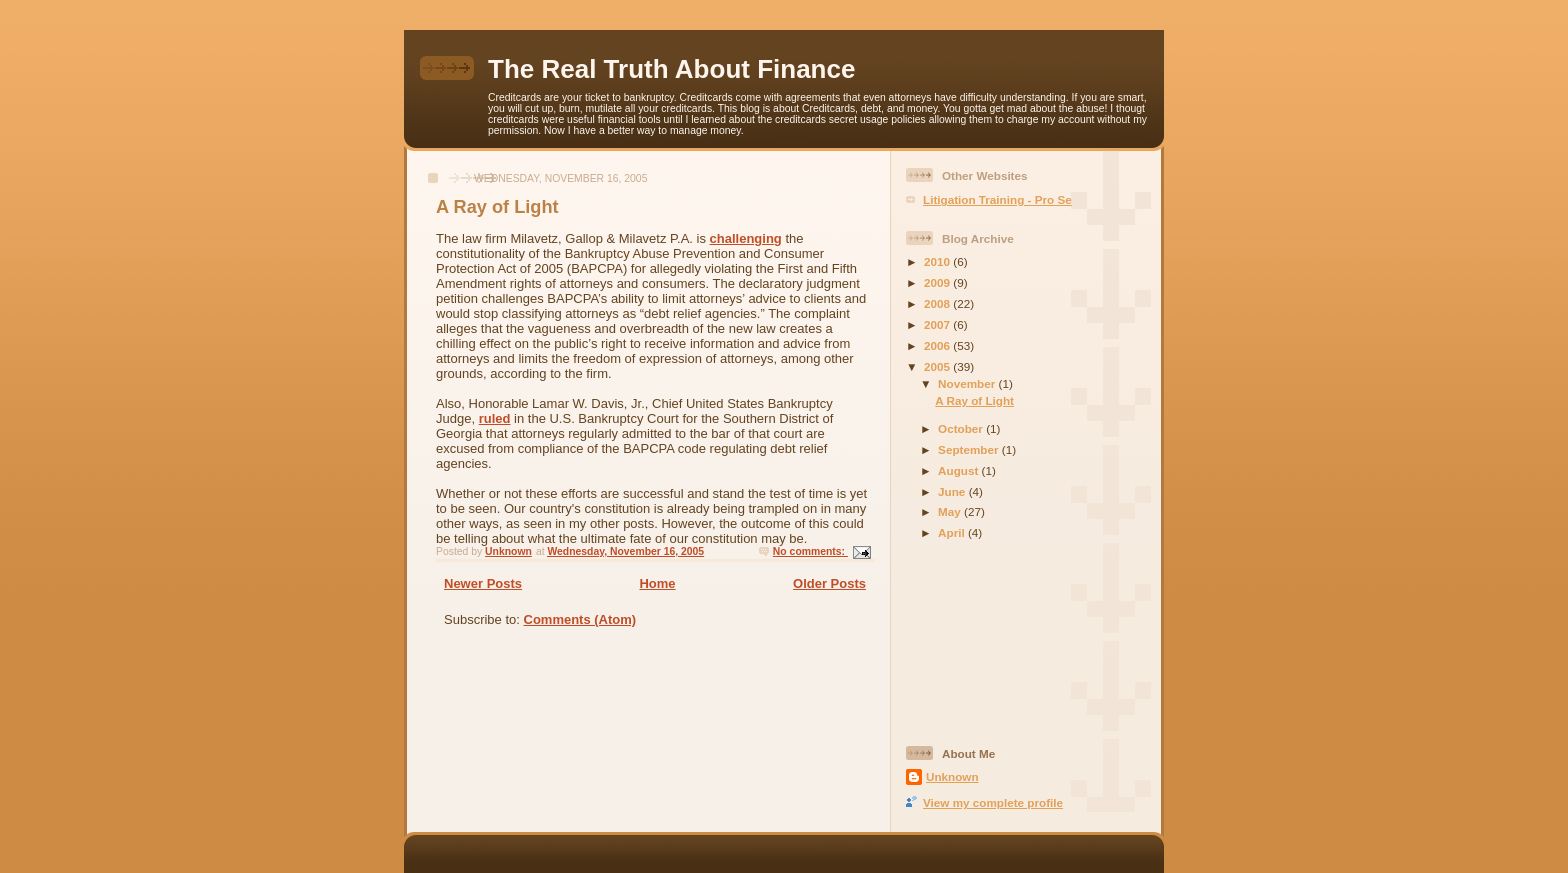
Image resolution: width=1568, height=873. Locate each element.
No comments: (810, 551)
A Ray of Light (497, 207)
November (968, 383)
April (953, 532)
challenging (746, 238)
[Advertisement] (996, 646)
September (970, 449)
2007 (938, 324)
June (953, 491)
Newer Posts (483, 583)
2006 (938, 345)
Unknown (952, 776)
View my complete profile (993, 802)
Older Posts (829, 583)
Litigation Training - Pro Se (997, 199)
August (960, 470)
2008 (938, 303)
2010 (938, 261)
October (962, 428)
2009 (938, 282)
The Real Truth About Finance (671, 69)
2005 (938, 366)
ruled (495, 418)
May (951, 511)
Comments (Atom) (580, 619)
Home (657, 583)
